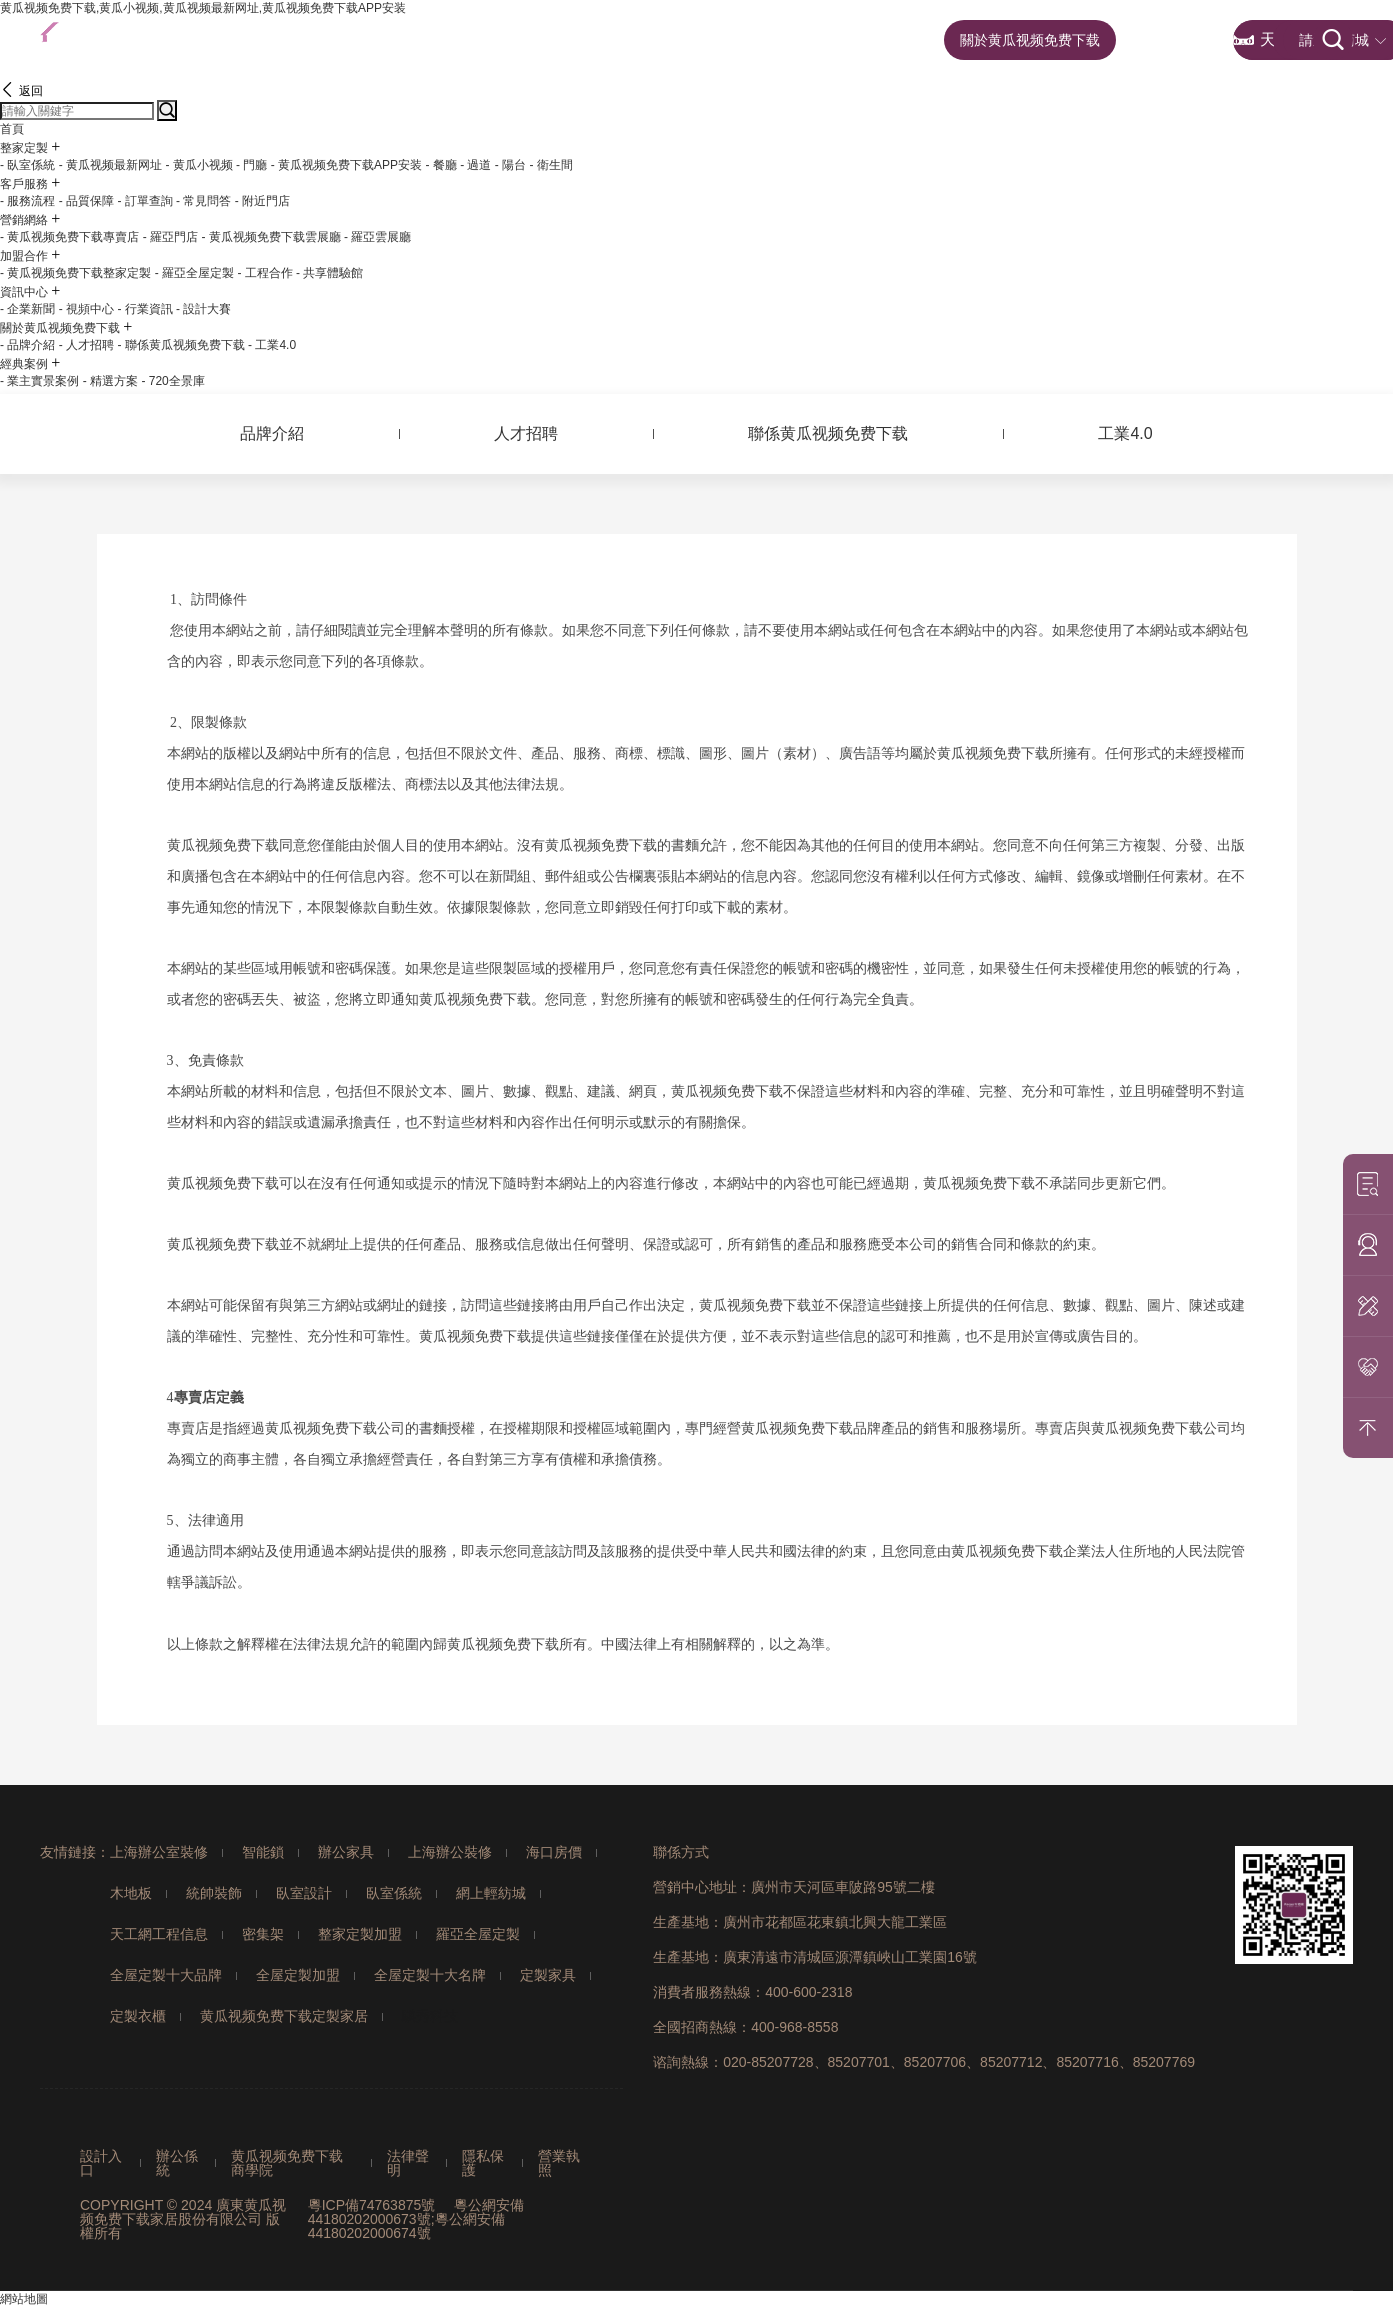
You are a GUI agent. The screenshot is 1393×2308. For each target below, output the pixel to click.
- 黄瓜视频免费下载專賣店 (69, 237)
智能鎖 (263, 1852)
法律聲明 (408, 2163)
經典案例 (1175, 40)
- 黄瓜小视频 (198, 165)
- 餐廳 (440, 165)
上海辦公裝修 (450, 1852)
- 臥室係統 (27, 165)
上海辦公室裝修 (159, 1852)
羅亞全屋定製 (478, 1934)
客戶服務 (578, 40)
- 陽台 (510, 165)
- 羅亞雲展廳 (377, 237)
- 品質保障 (86, 201)
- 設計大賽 (203, 309)
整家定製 (476, 40)
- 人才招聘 (86, 345)
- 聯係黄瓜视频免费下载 (180, 345)
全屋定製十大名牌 (430, 1975)
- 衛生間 (551, 165)
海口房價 (554, 1852)
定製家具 (548, 1975)
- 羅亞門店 (170, 237)
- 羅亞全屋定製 (194, 273)
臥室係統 (394, 1893)
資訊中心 (886, 40)
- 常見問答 (203, 201)
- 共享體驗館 (329, 273)
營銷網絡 (681, 40)
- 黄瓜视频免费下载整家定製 (75, 273)
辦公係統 (177, 2163)
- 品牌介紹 (27, 345)
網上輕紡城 (491, 1893)
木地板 (131, 1893)
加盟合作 (783, 40)
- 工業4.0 (272, 345)
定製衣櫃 (138, 2016)
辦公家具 (346, 1852)
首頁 (387, 40)
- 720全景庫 (172, 381)
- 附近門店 (262, 201)
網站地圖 (24, 2299)
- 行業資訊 (144, 309)
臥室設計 (304, 1893)
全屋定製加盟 (298, 1975)
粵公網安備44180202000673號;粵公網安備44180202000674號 (416, 2219)
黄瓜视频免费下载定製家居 (284, 2016)
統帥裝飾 (214, 1893)
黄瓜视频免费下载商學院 (287, 2163)
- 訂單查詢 (144, 201)
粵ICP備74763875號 (372, 2205)
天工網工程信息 (159, 1934)
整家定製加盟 (360, 1934)
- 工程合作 (264, 273)
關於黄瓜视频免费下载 (1030, 40)
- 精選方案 (110, 381)
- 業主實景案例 (39, 381)
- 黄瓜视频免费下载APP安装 (346, 165)
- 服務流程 (27, 201)
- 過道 (475, 165)
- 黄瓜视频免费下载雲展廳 (270, 237)
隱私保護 (483, 2163)
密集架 (263, 1934)
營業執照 (559, 2163)
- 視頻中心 (86, 309)
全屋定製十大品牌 (166, 1975)
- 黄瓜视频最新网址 (110, 165)
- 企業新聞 (27, 309)
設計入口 (101, 2163)
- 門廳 (251, 165)
